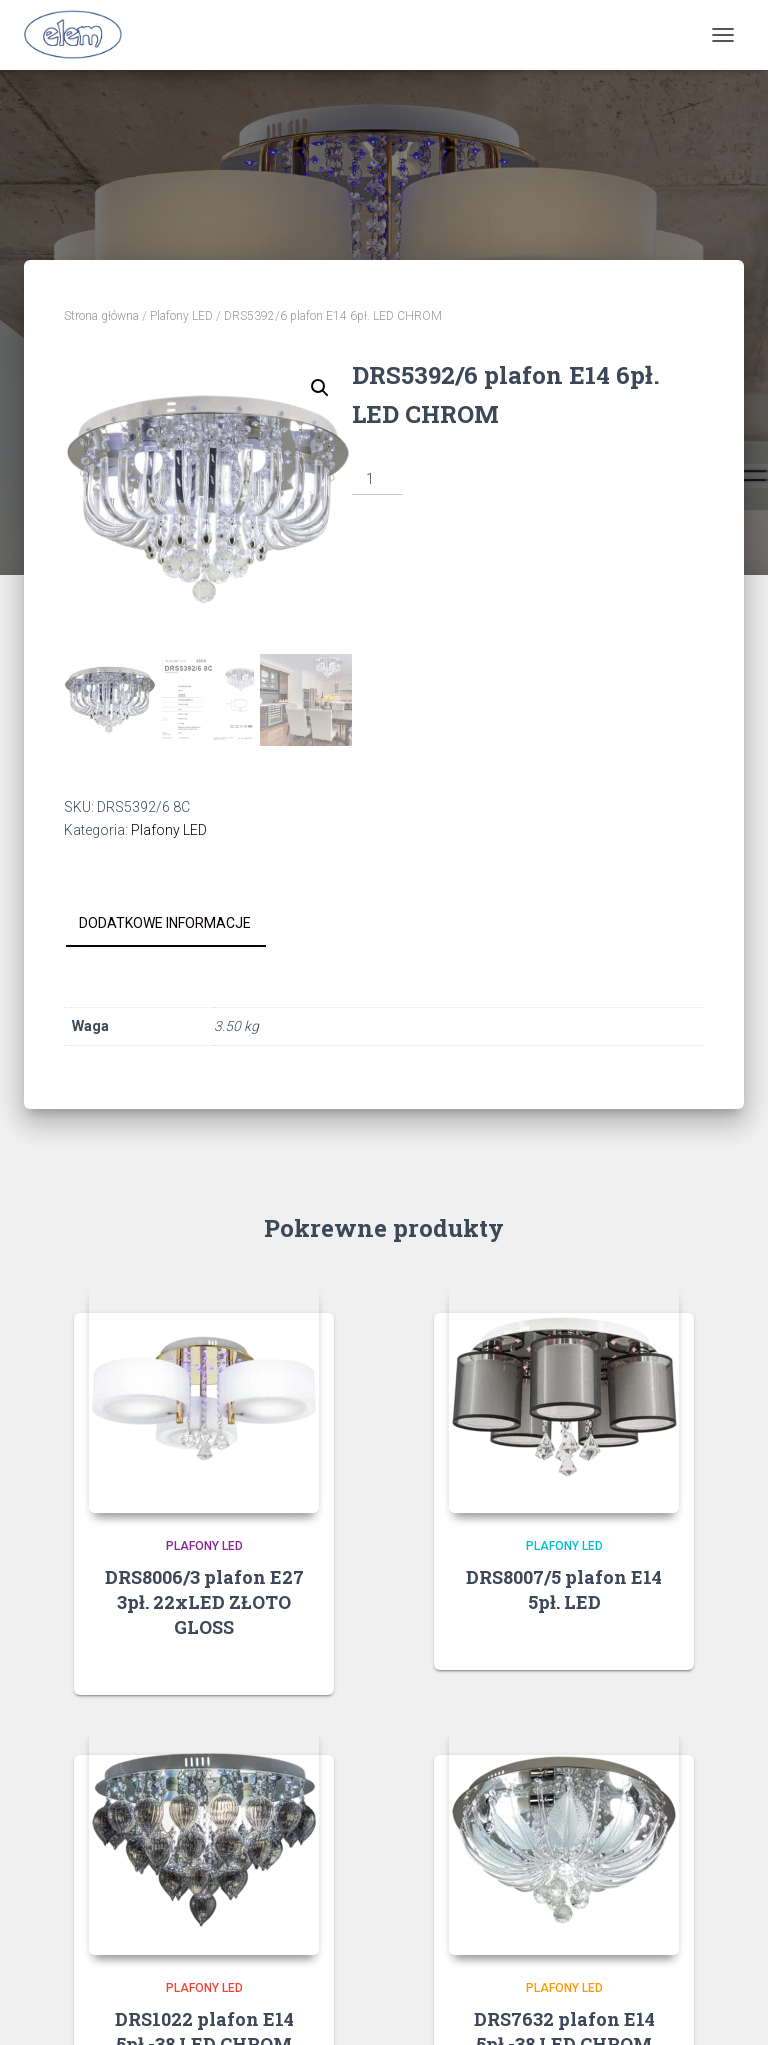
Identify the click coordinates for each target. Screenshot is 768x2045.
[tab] (180, 924)
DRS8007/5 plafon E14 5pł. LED (564, 1589)
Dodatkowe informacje (165, 923)
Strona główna (101, 316)
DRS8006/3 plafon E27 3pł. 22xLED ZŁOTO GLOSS (204, 1602)
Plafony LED (181, 316)
